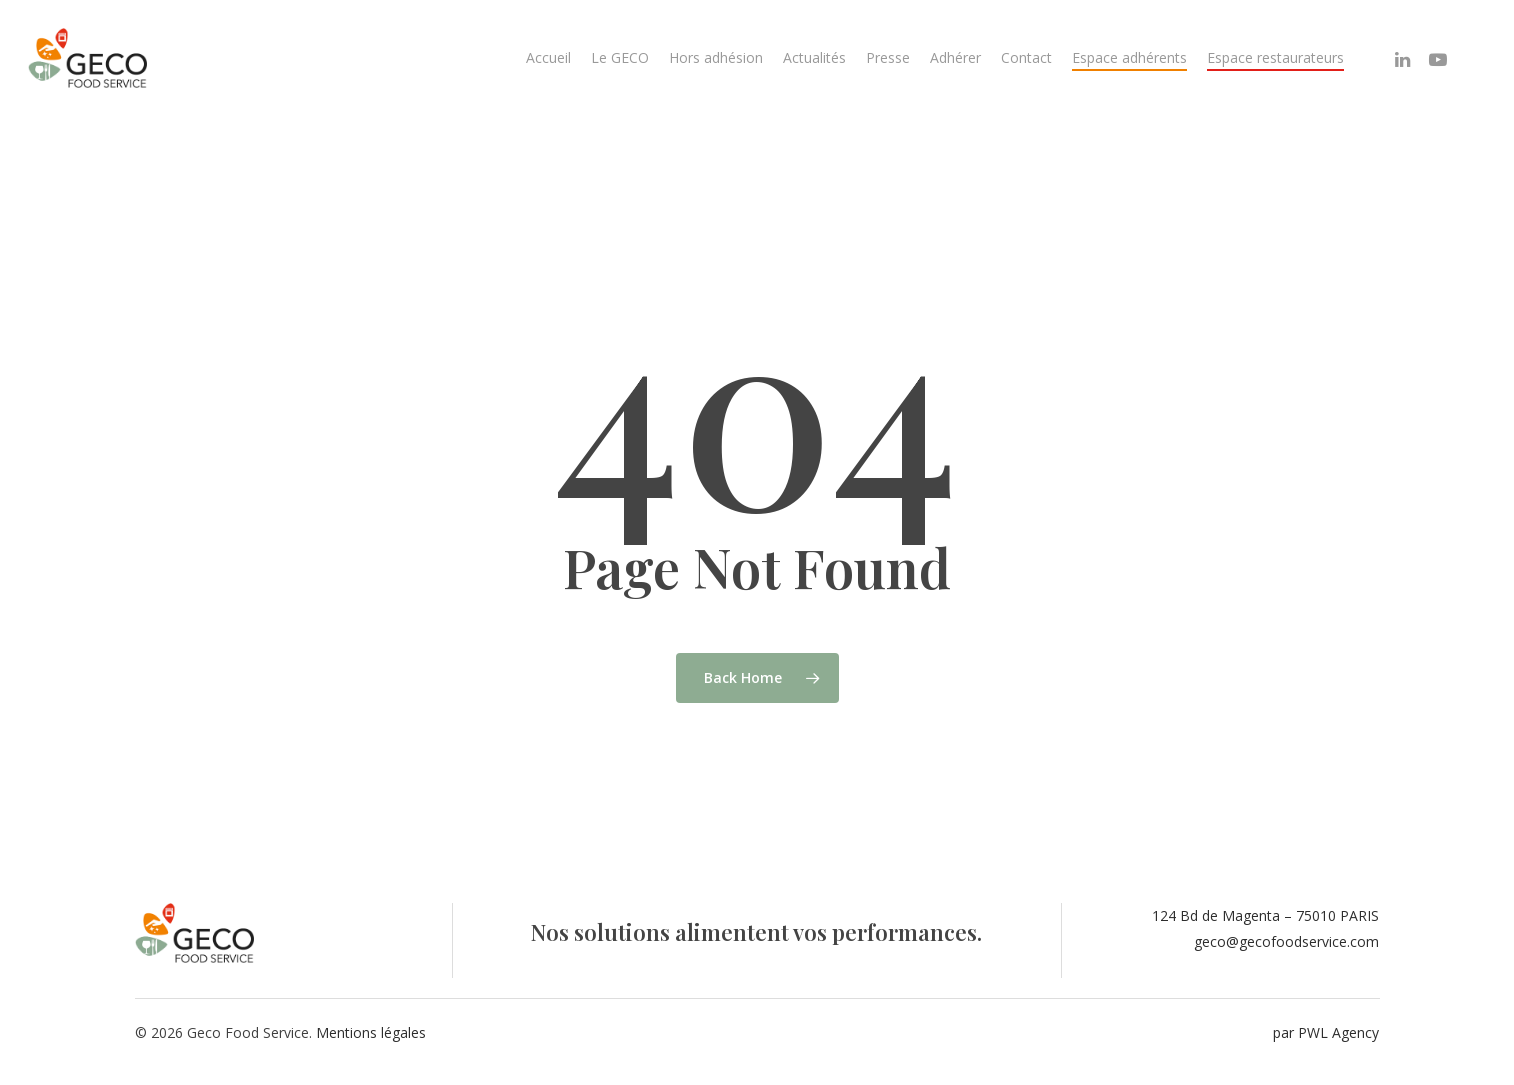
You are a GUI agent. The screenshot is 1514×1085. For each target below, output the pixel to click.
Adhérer (955, 57)
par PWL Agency (1326, 1032)
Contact (1026, 57)
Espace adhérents (1129, 57)
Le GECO (620, 57)
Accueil (548, 57)
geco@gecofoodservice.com (1286, 941)
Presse (888, 57)
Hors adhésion (716, 57)
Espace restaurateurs (1275, 57)
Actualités (814, 57)
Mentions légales (371, 1032)
